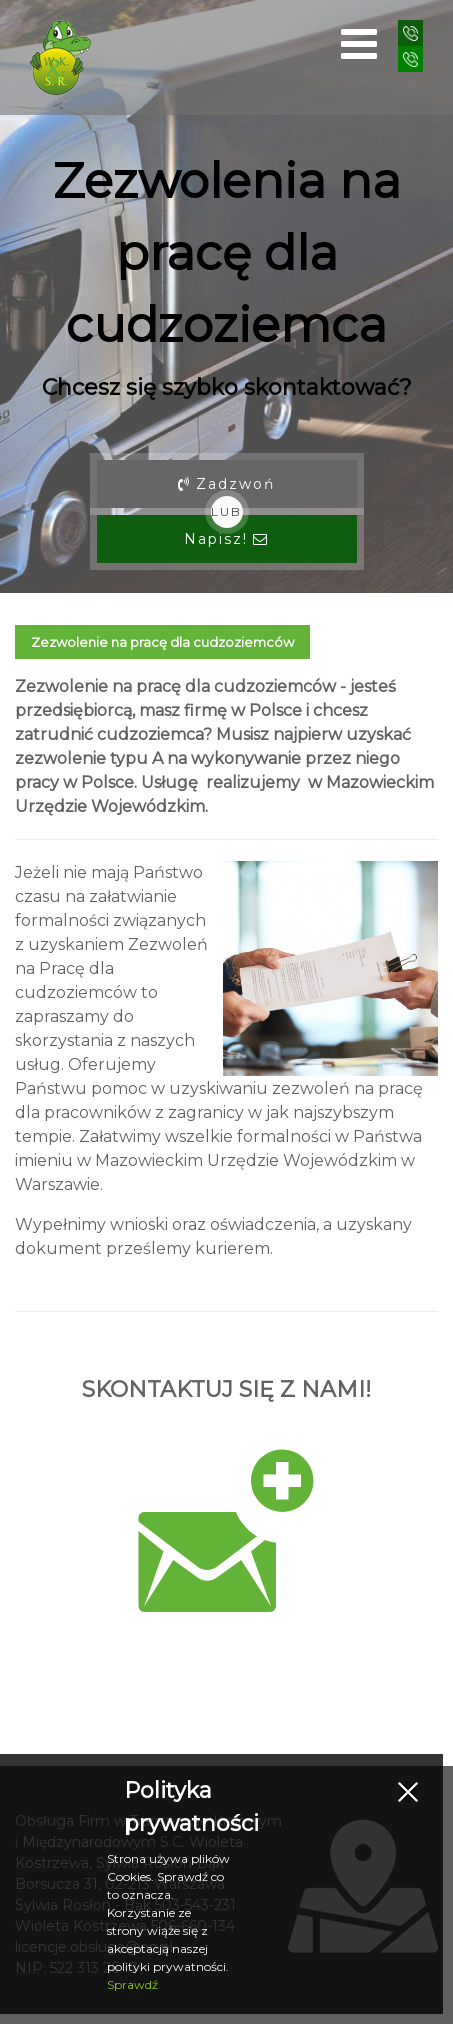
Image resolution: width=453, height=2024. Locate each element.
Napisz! (226, 539)
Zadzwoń (226, 484)
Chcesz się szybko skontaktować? (227, 387)
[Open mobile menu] (359, 44)
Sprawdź (132, 1984)
